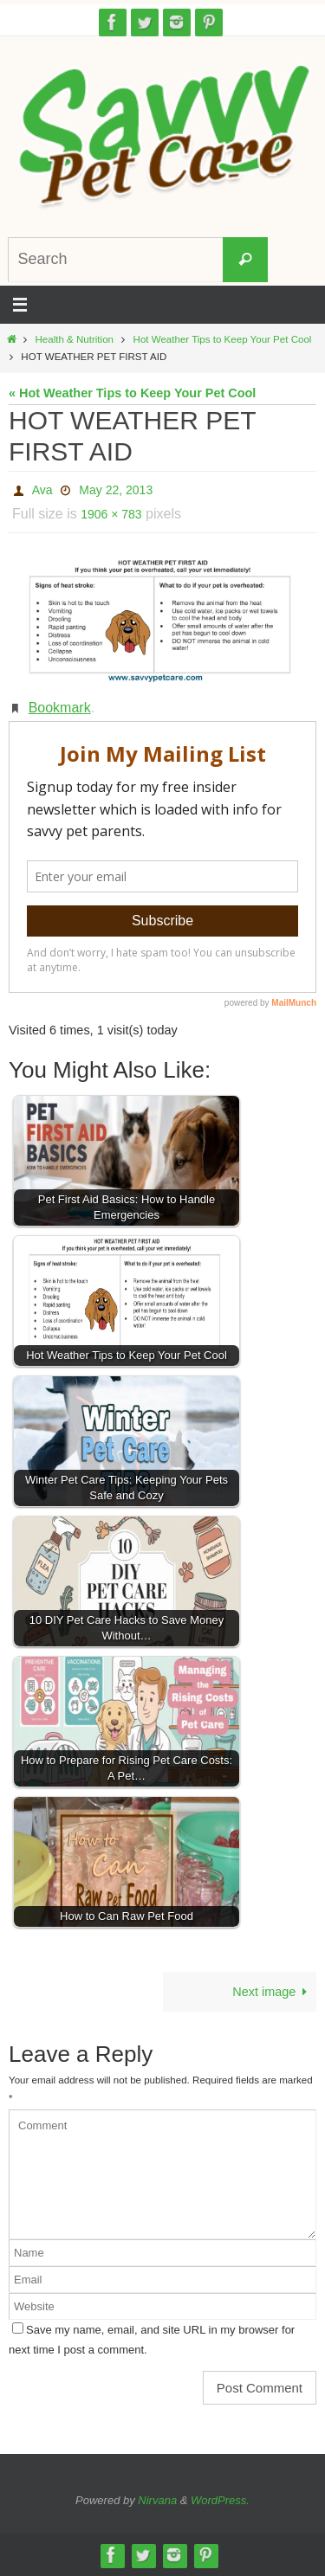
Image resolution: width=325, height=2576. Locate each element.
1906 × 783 (111, 514)
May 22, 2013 (116, 490)
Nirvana (157, 2500)
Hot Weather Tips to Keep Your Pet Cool (222, 339)
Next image (272, 1992)
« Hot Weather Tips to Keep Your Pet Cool (132, 393)
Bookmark (60, 707)
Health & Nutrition (75, 339)
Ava (42, 490)
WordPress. (220, 2500)
